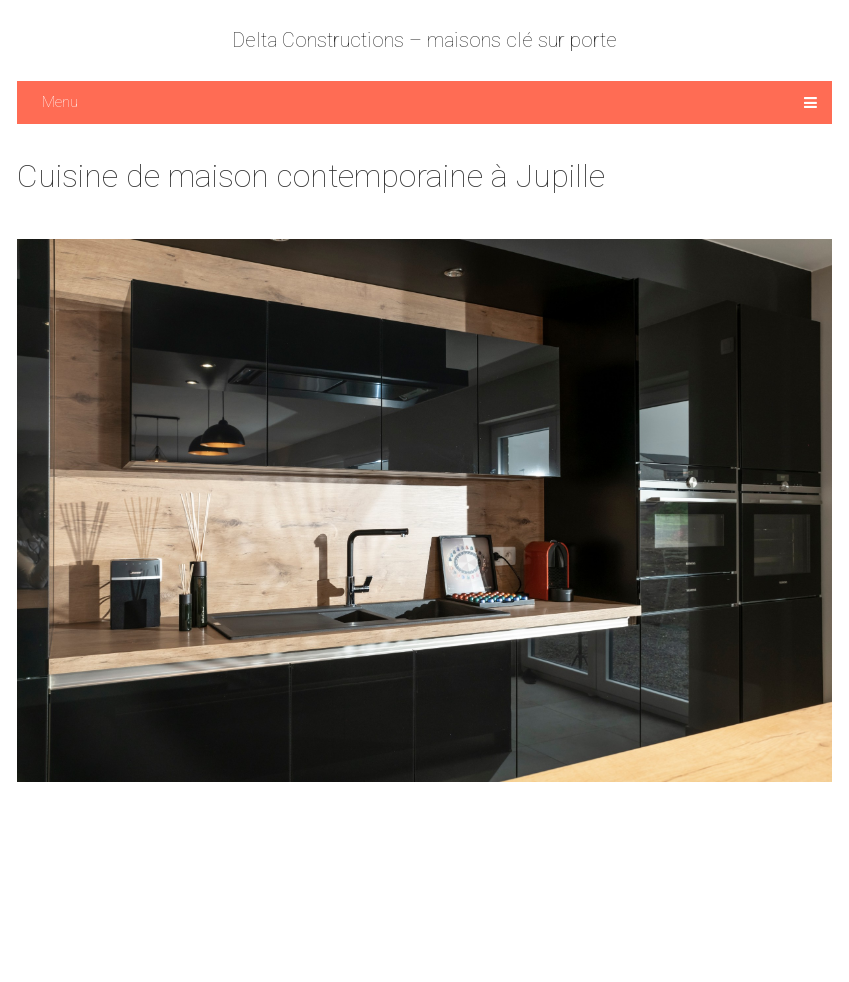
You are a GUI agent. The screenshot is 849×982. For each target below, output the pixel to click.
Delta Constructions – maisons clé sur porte (424, 40)
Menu (60, 102)
